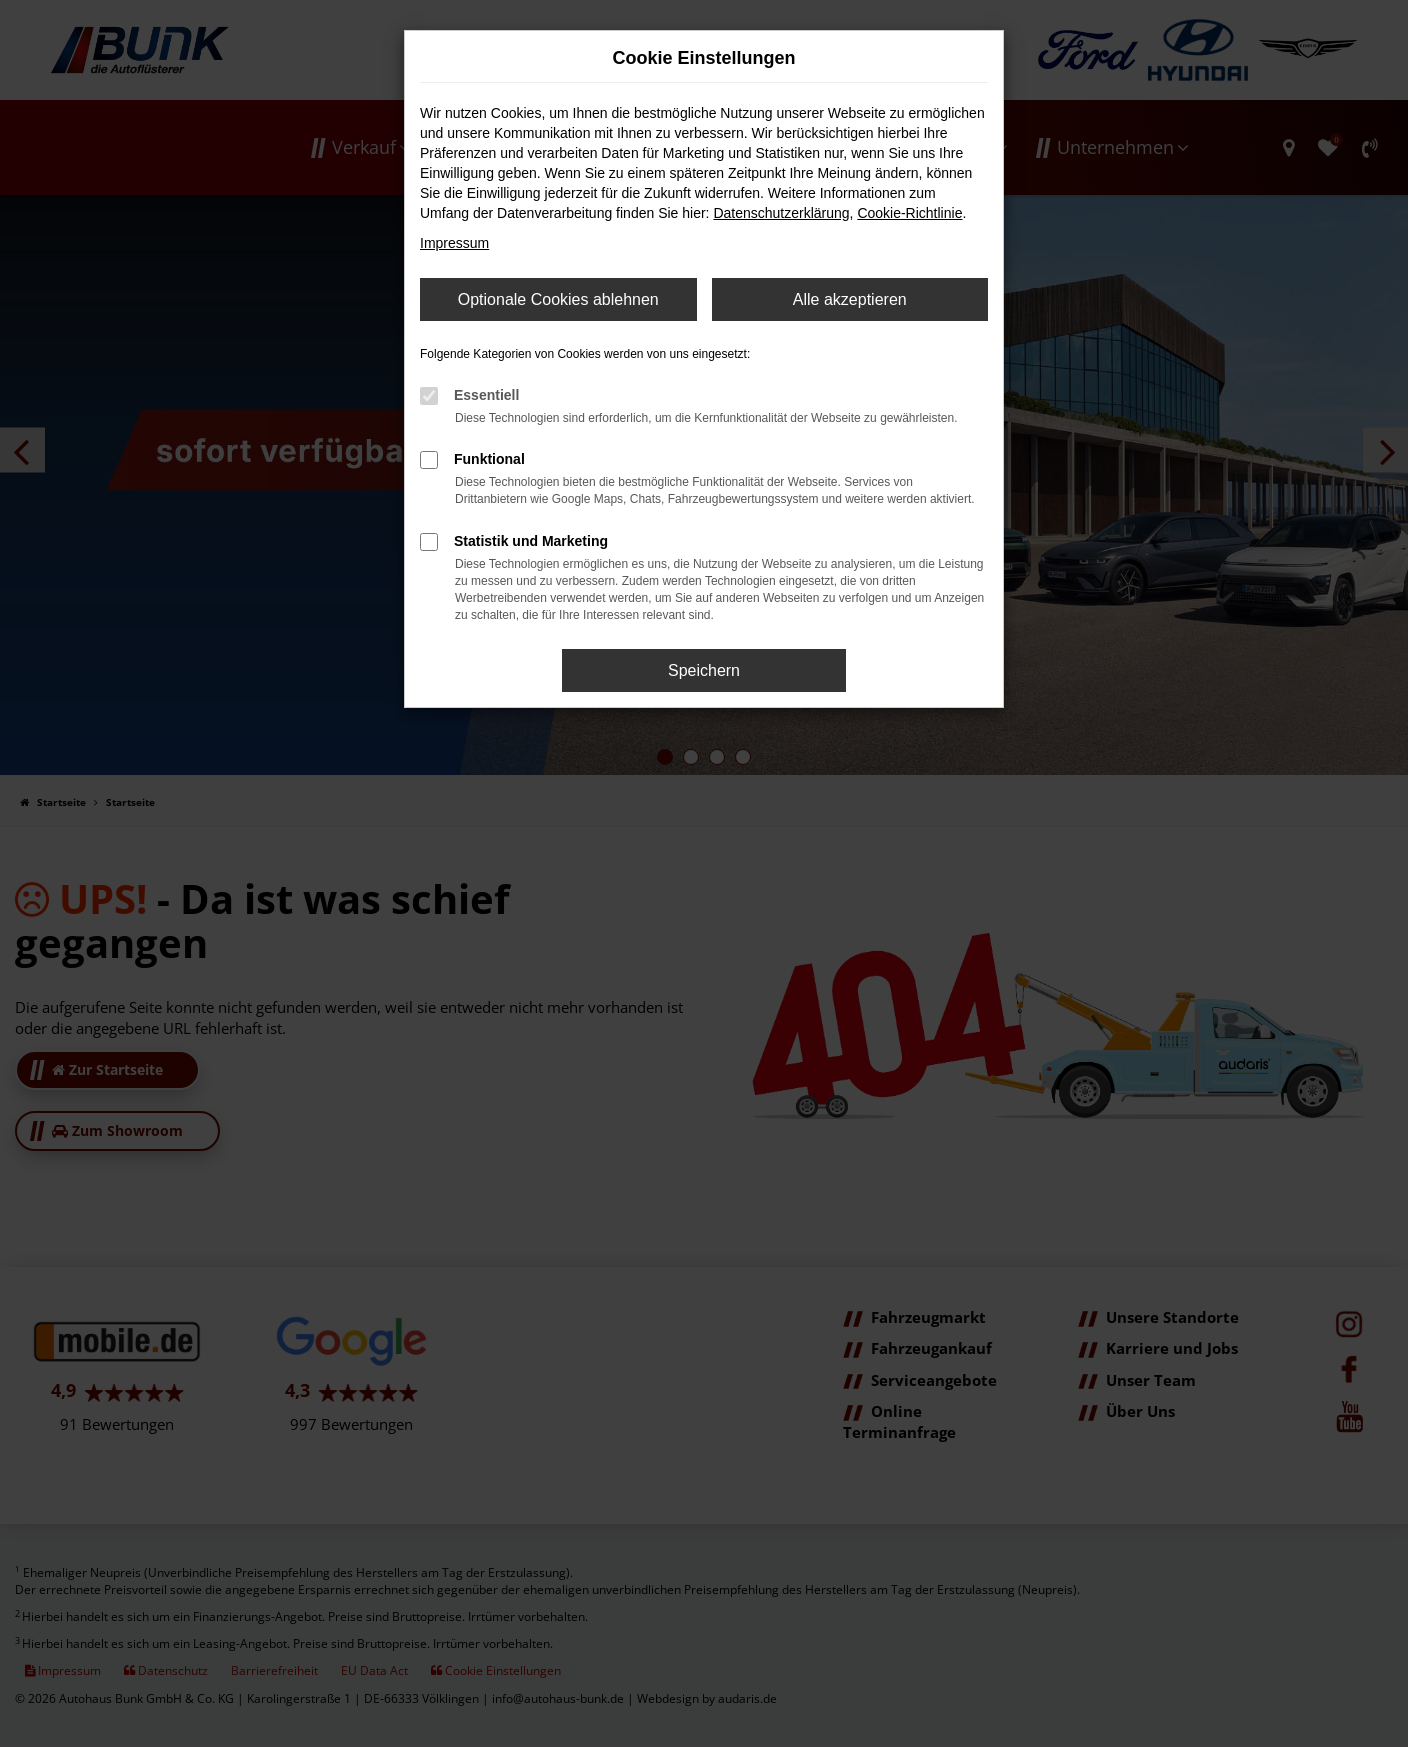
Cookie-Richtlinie (909, 213)
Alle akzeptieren (850, 299)
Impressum (454, 243)
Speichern (704, 670)
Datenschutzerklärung (781, 213)
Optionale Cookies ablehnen (558, 299)
